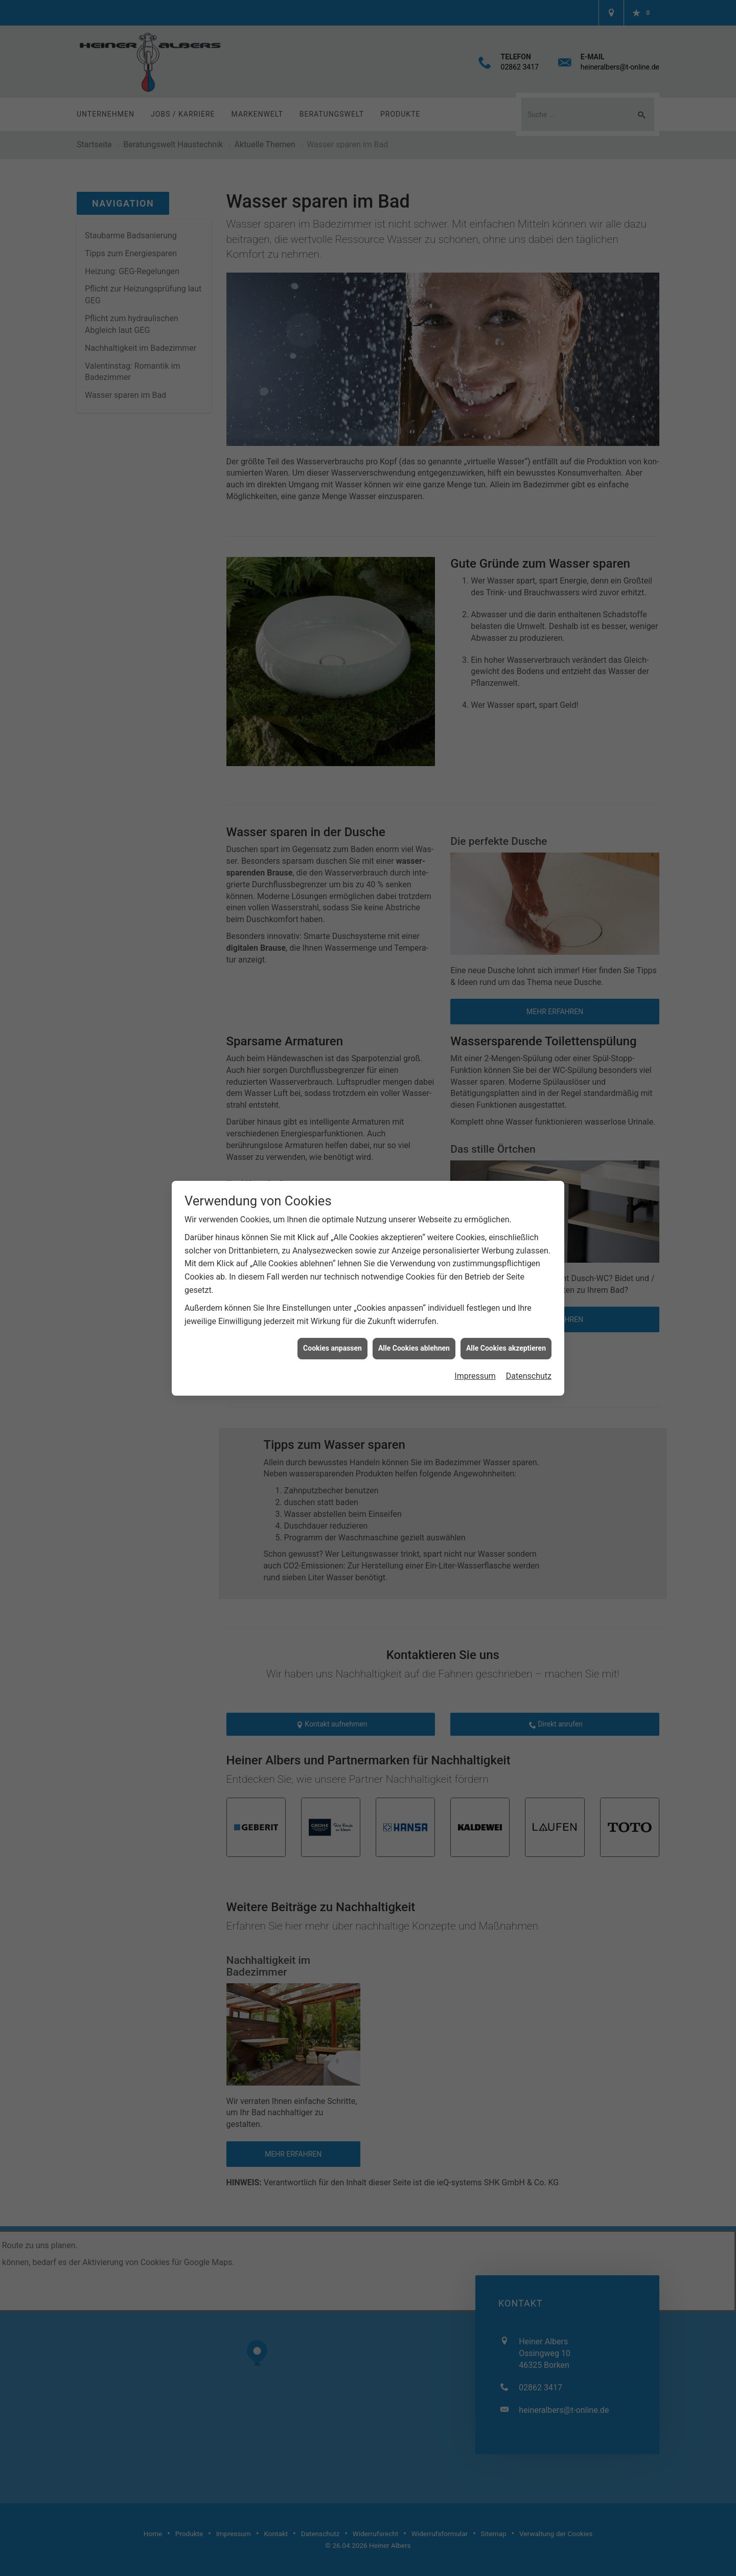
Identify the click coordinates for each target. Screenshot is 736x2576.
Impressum (475, 1376)
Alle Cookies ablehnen (414, 1348)
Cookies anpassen (332, 1348)
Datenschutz (528, 1376)
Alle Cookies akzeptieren (506, 1348)
